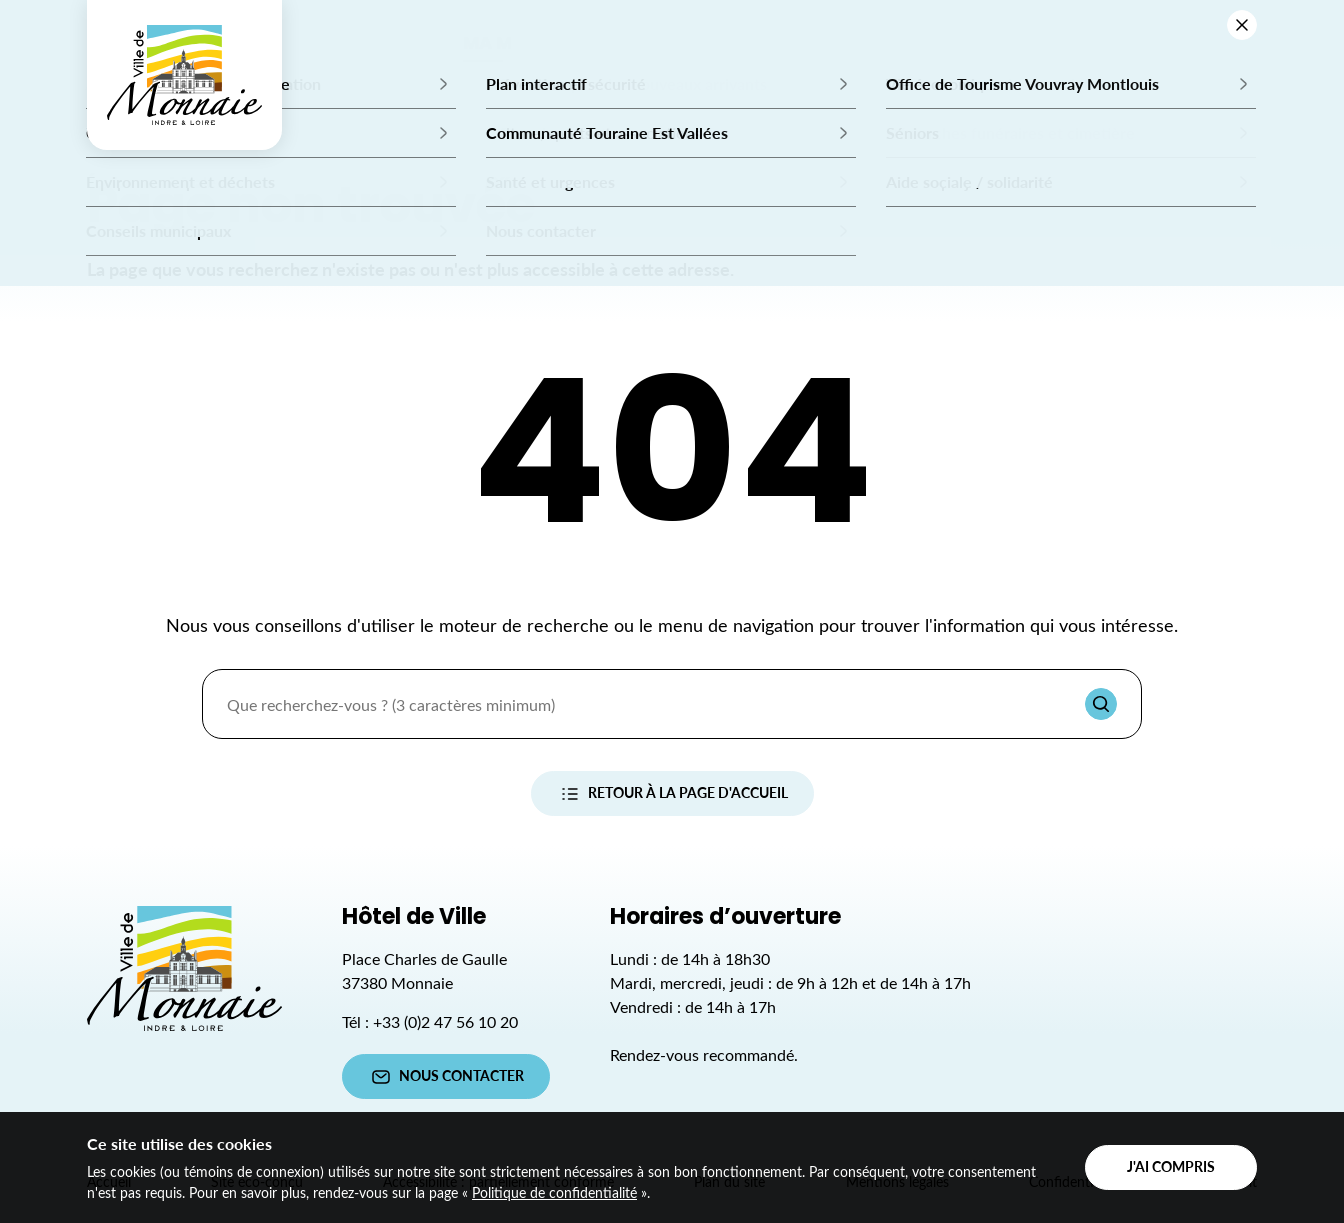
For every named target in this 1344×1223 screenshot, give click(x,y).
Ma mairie (510, 44)
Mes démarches (673, 44)
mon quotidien (864, 44)
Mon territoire (1055, 44)
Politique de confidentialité (554, 1192)
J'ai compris (1171, 1166)
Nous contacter (446, 1077)
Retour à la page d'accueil (672, 794)
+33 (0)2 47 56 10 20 (445, 1021)
